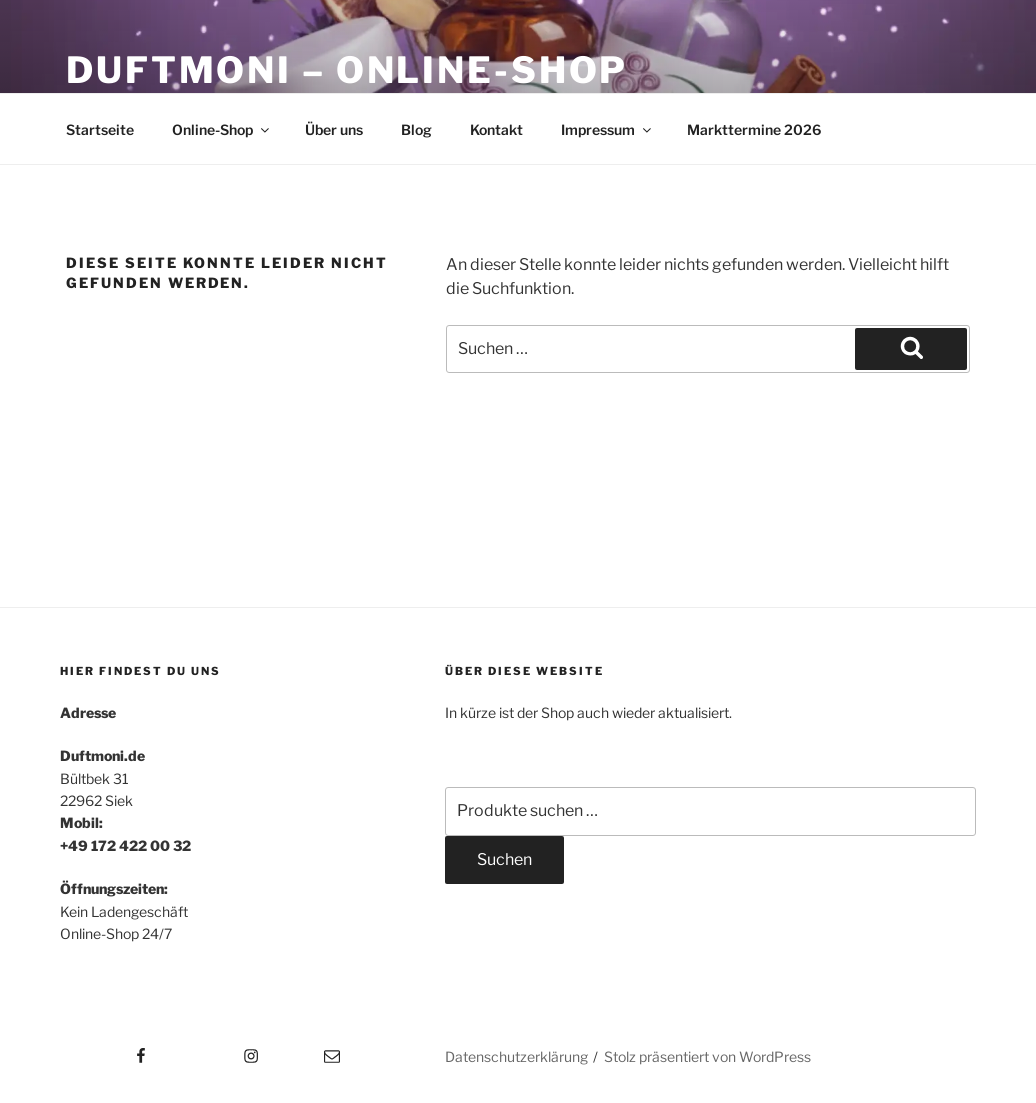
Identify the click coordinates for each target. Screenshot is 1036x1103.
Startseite (100, 129)
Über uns (334, 129)
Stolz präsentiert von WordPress (707, 1056)
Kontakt (496, 129)
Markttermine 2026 (754, 129)
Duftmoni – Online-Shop (347, 70)
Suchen (504, 859)
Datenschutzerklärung (516, 1056)
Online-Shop (222, 129)
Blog (416, 129)
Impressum (607, 129)
